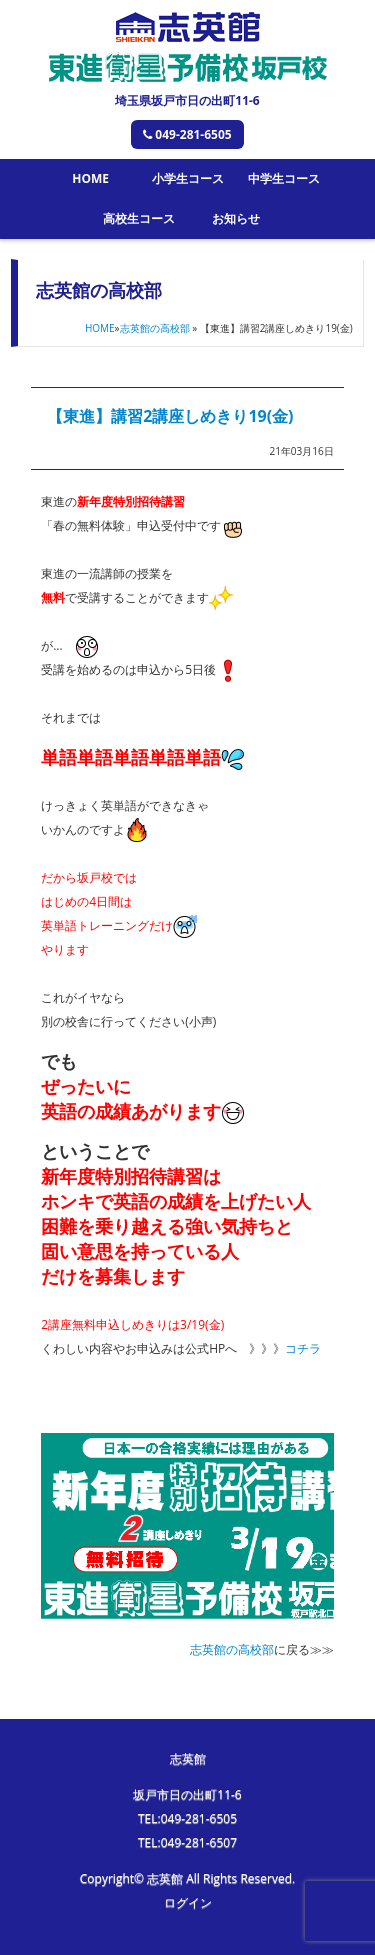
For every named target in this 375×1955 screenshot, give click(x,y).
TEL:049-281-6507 (187, 1842)
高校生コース (139, 218)
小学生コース (188, 178)
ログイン (188, 1902)
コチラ (303, 1348)
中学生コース (284, 178)
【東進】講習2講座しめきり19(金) (170, 416)
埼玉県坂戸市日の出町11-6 (187, 100)
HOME (90, 178)
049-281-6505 (187, 134)
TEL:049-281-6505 (187, 1818)
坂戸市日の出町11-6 (187, 1794)
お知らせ (236, 218)
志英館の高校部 (155, 328)
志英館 (188, 1758)
